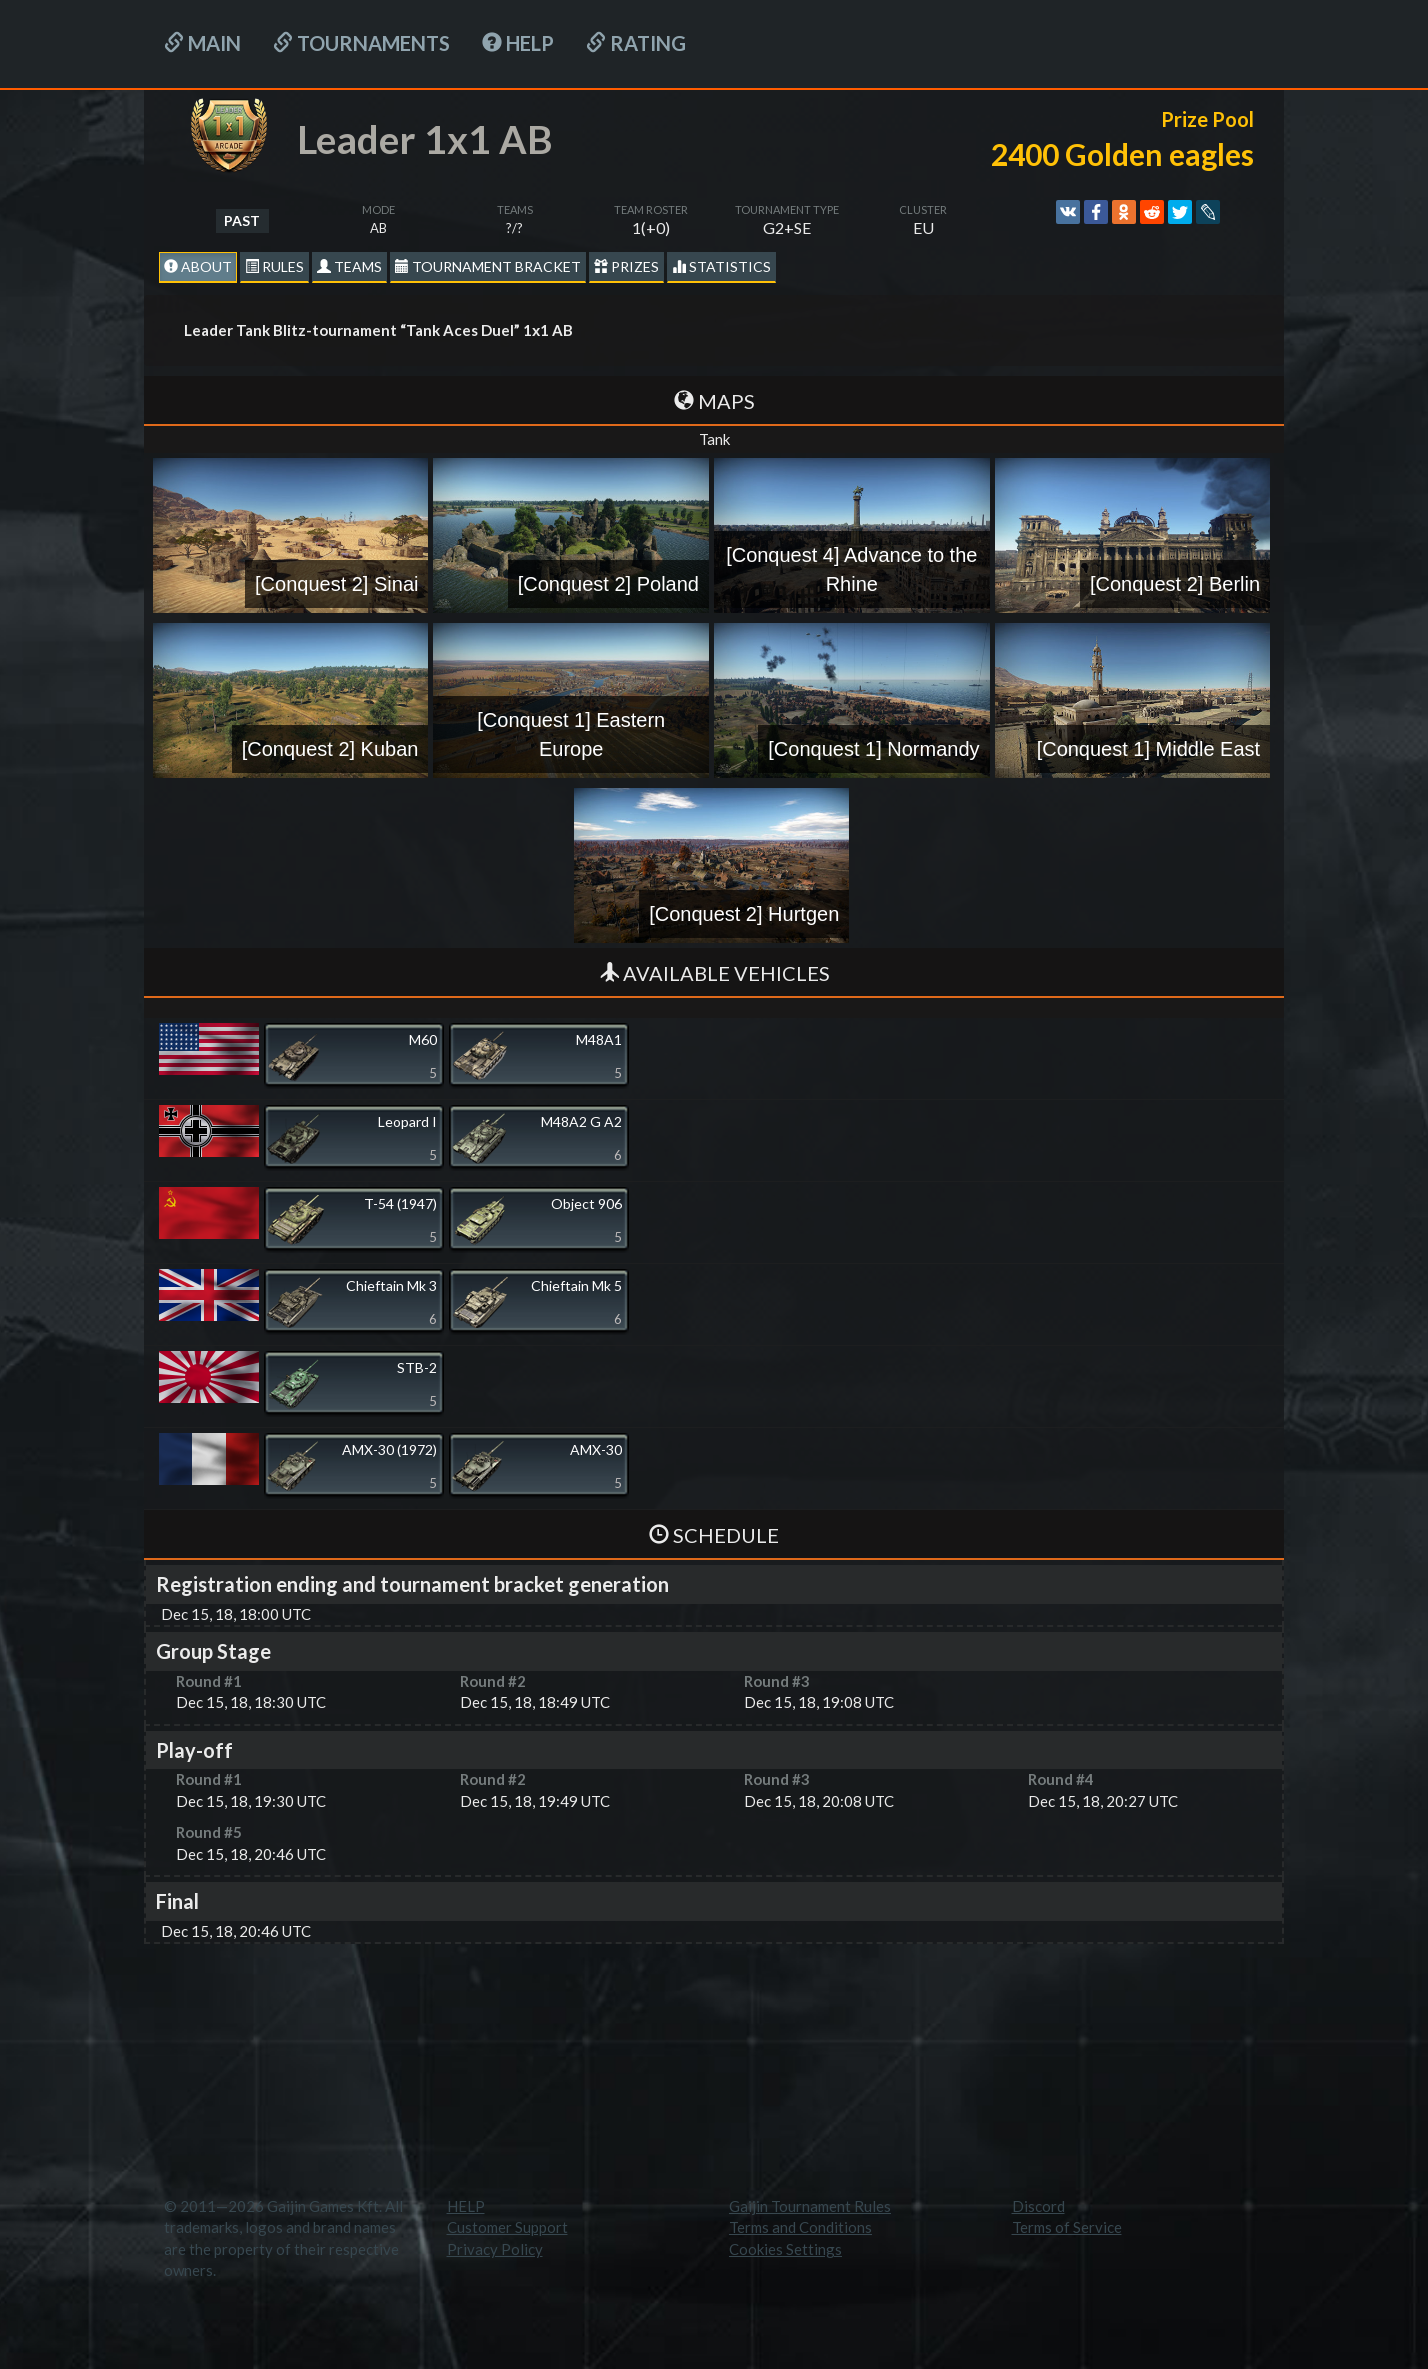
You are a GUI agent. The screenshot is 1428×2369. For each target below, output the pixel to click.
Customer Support (507, 2227)
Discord (1038, 2206)
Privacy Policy (495, 2249)
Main (202, 43)
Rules (274, 266)
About (198, 266)
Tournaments (361, 43)
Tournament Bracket (488, 266)
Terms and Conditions (800, 2227)
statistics (721, 266)
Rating (636, 43)
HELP (518, 43)
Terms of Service (1067, 2227)
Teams (349, 266)
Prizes (626, 266)
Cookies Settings (785, 2249)
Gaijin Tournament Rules (810, 2206)
